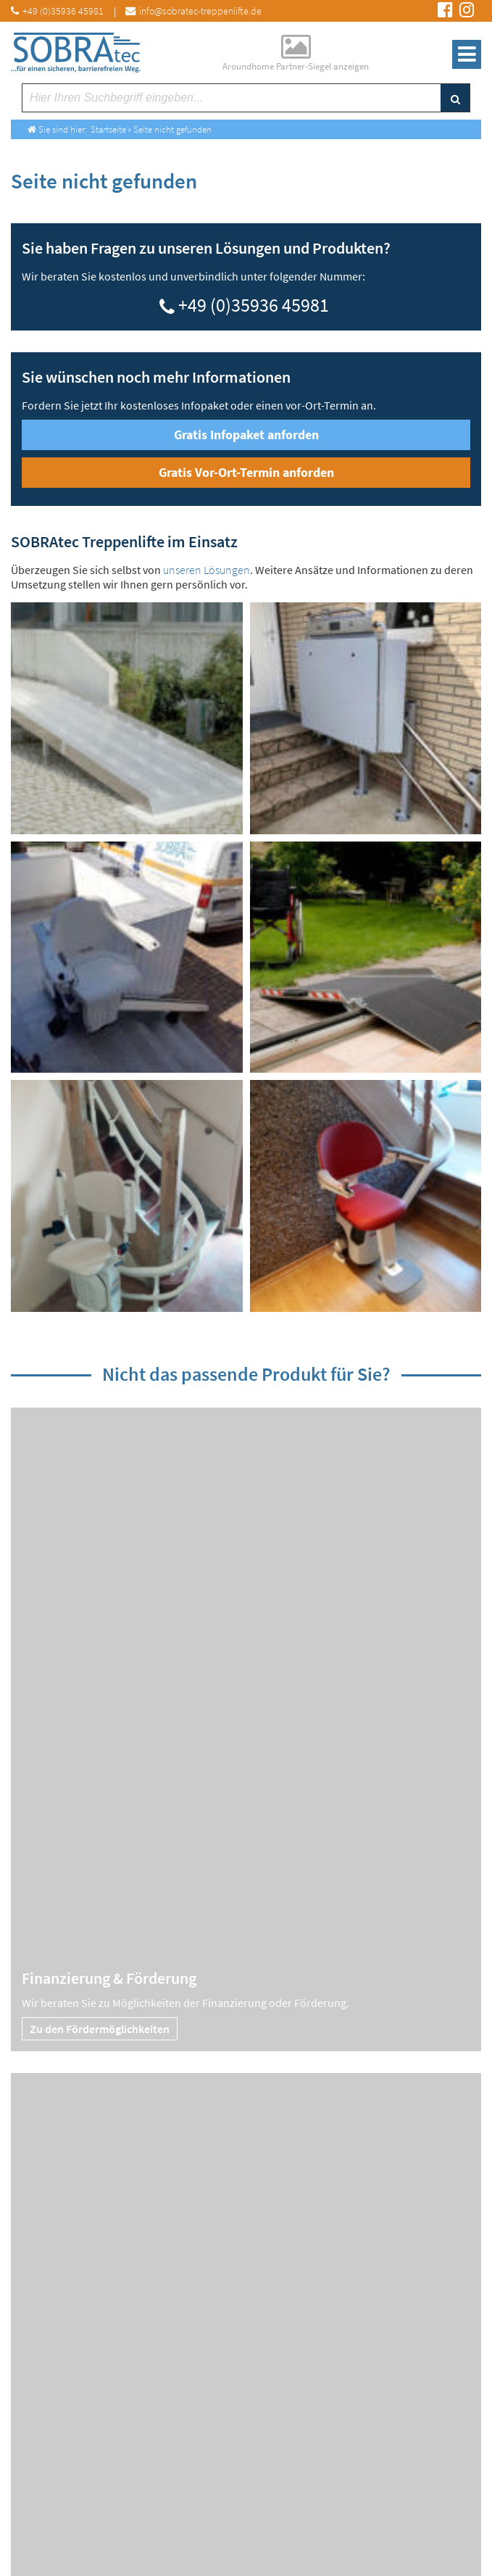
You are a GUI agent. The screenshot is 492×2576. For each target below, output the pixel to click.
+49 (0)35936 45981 (253, 302)
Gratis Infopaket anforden (246, 434)
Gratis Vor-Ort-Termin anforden (246, 472)
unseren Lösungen (206, 569)
